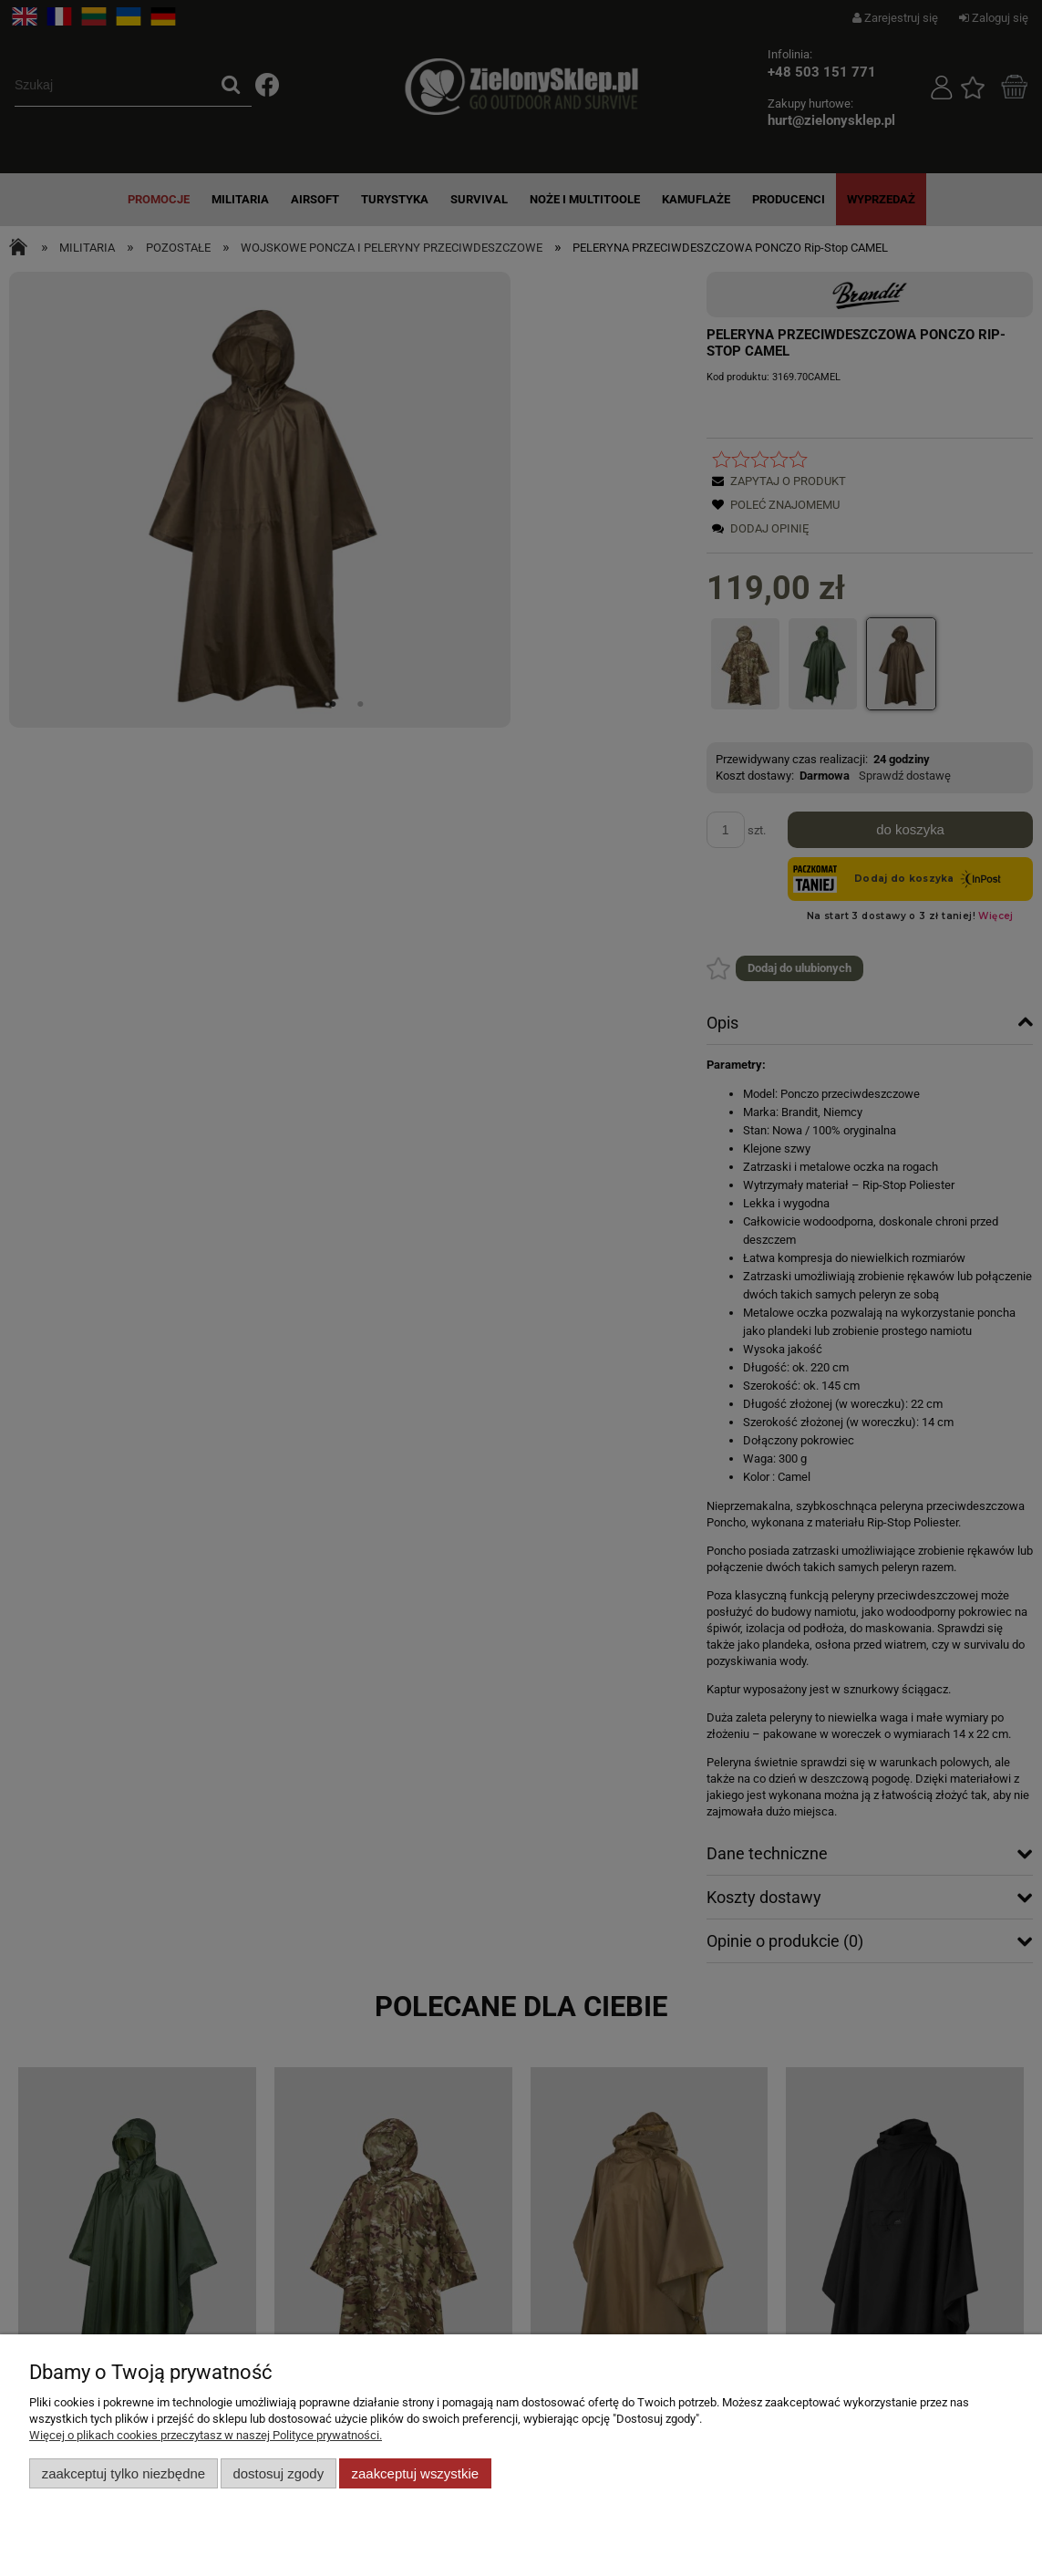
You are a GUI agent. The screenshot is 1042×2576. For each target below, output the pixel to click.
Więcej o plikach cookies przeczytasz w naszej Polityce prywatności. (205, 2435)
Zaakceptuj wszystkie (415, 2473)
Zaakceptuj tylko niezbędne (123, 2473)
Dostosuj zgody (278, 2473)
